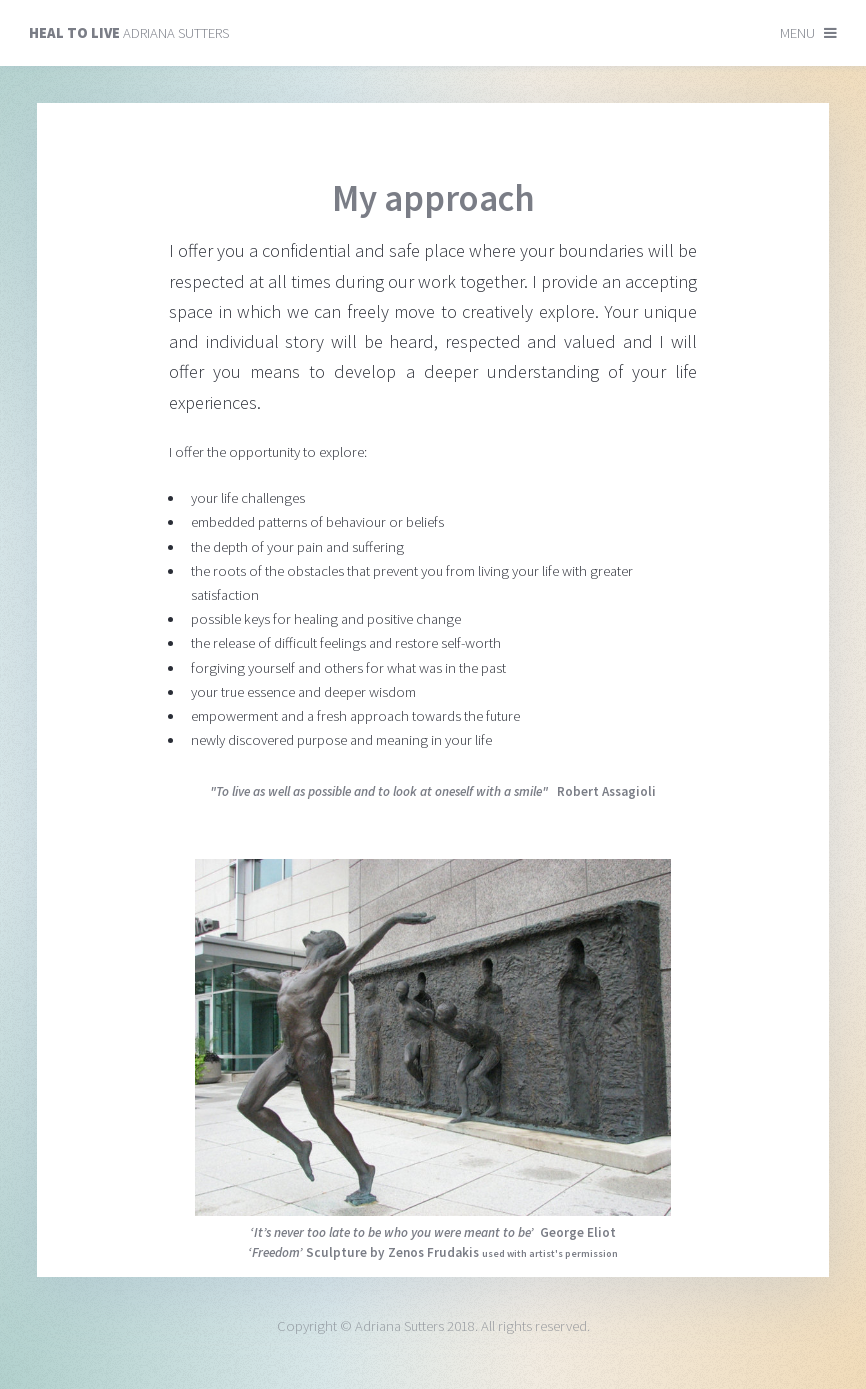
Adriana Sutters (129, 33)
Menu (797, 33)
